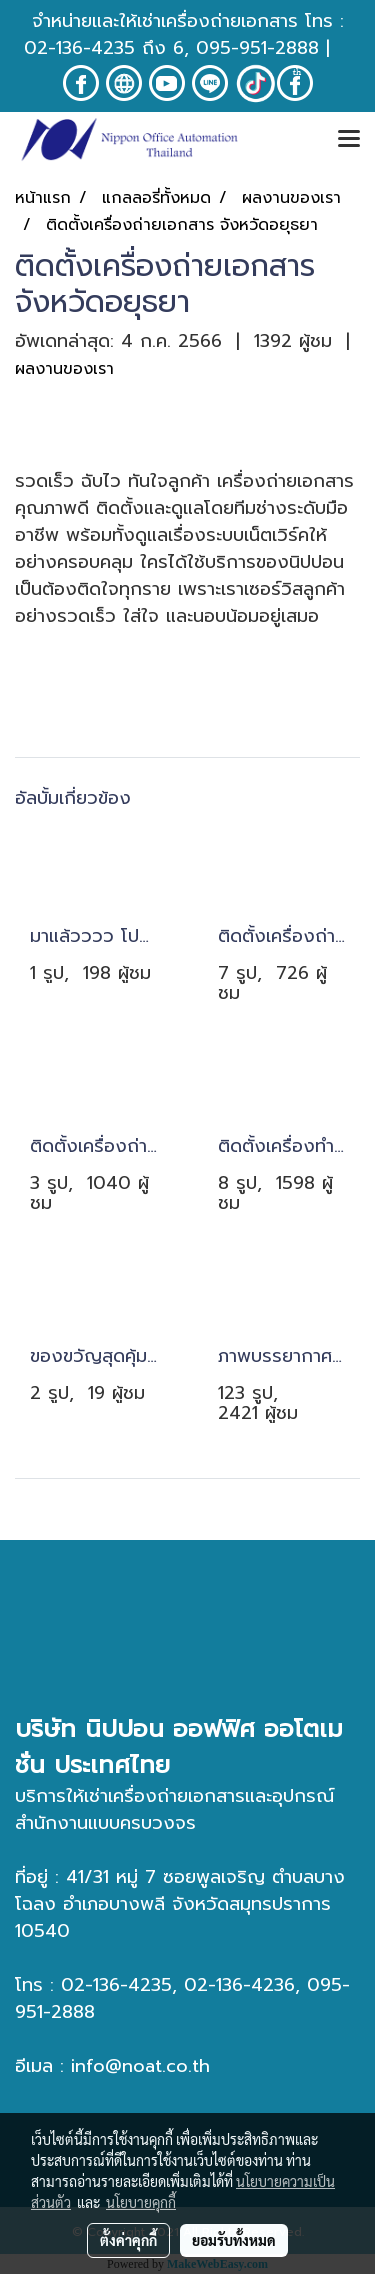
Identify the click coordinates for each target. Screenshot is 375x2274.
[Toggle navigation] (349, 140)
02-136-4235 (79, 48)
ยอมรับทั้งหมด (234, 2240)
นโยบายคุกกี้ (141, 2202)
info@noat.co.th (140, 2066)
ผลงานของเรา (64, 369)
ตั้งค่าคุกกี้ (128, 2240)
